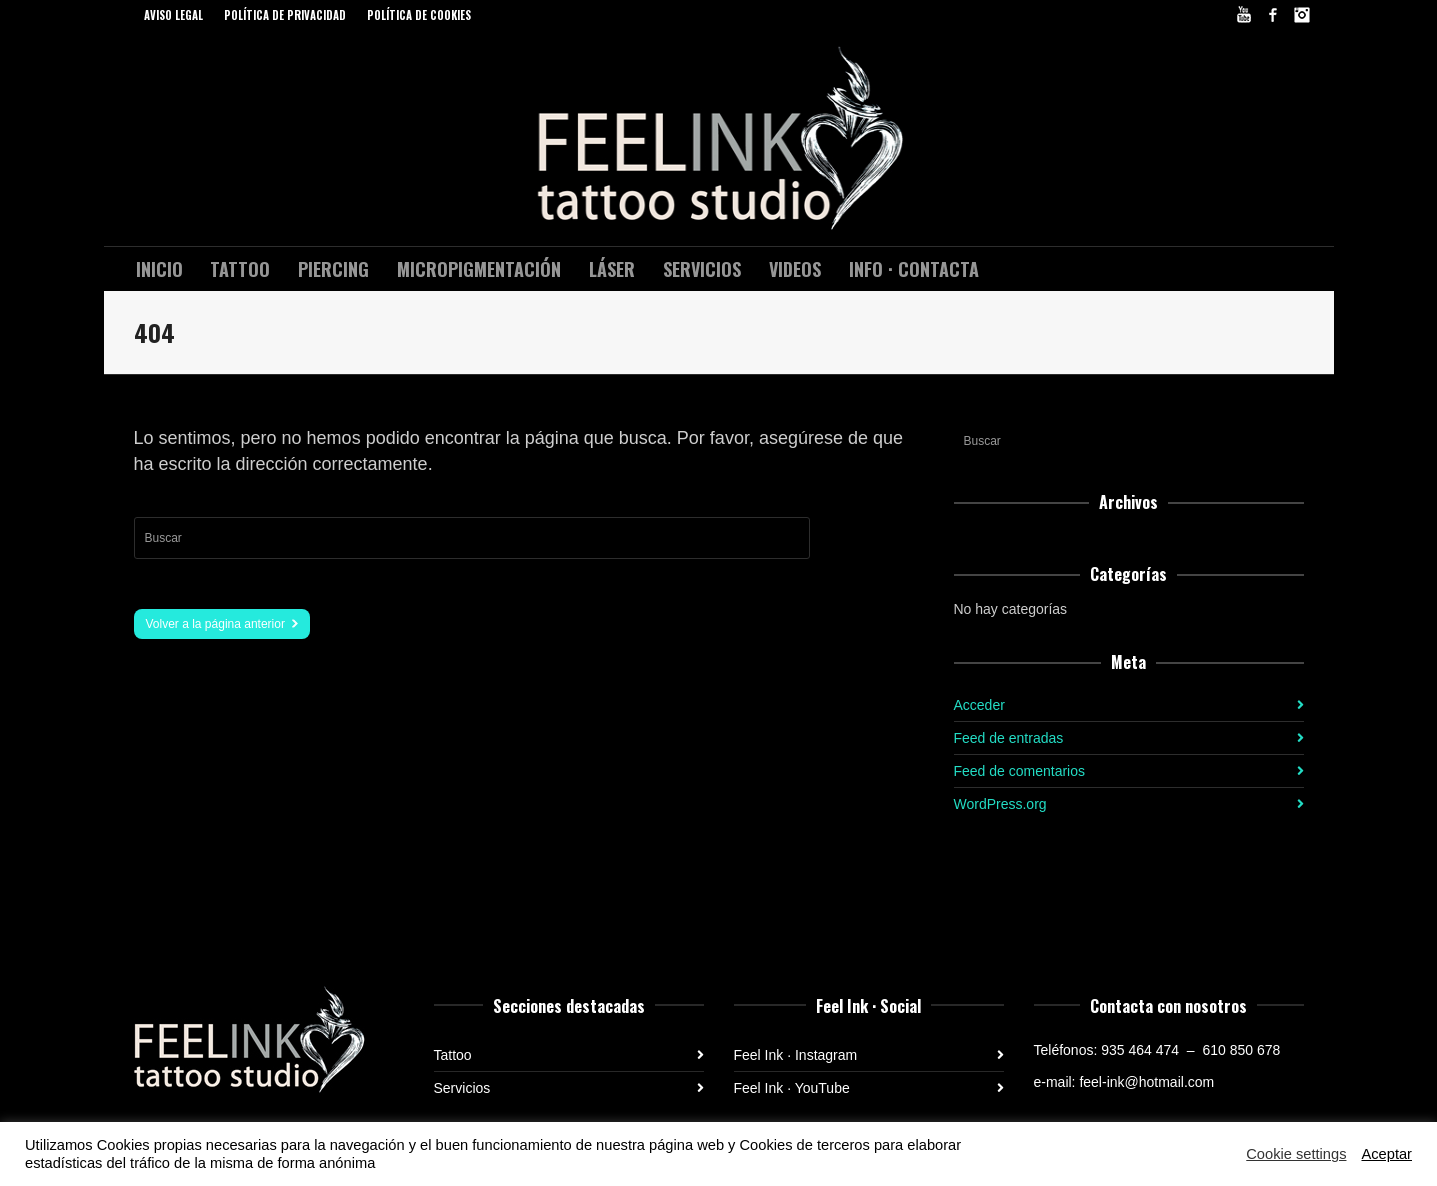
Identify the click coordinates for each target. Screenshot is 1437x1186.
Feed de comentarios (1020, 771)
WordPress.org (1000, 804)
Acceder (979, 705)
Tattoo (453, 1055)
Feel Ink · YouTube (792, 1088)
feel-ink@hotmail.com (1146, 1082)
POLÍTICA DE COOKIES (419, 15)
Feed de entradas (1009, 738)
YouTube (1244, 15)
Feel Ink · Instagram (796, 1055)
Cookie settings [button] (1296, 1154)
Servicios (462, 1088)
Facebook (1273, 15)
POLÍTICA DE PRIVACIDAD (285, 15)
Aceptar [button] (1386, 1154)
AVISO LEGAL (173, 15)
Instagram (1302, 15)
